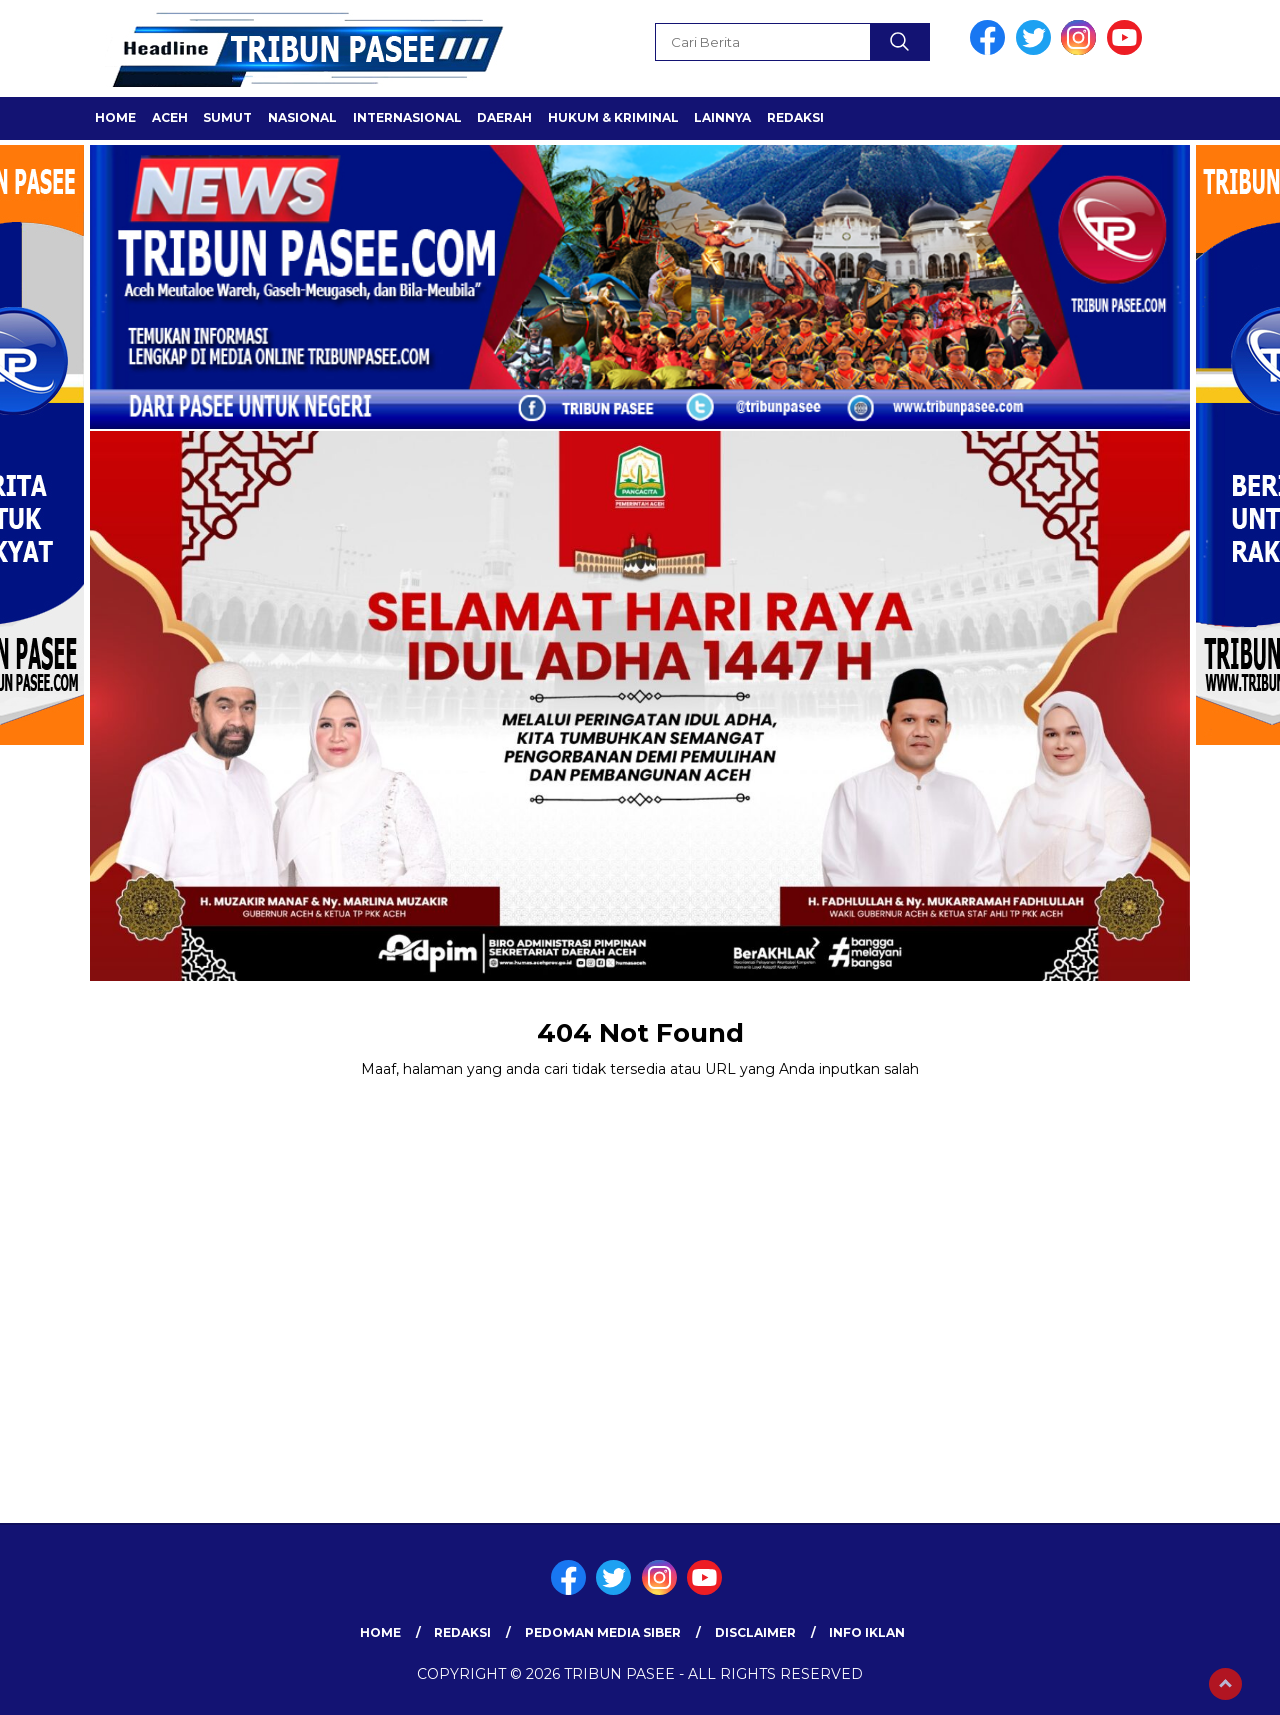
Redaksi (795, 117)
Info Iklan (867, 1632)
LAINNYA (722, 117)
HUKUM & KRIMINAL (613, 117)
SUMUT (227, 117)
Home (115, 117)
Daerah (504, 117)
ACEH (170, 117)
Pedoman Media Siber (603, 1632)
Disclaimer (755, 1632)
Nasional (302, 117)
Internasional (407, 117)
